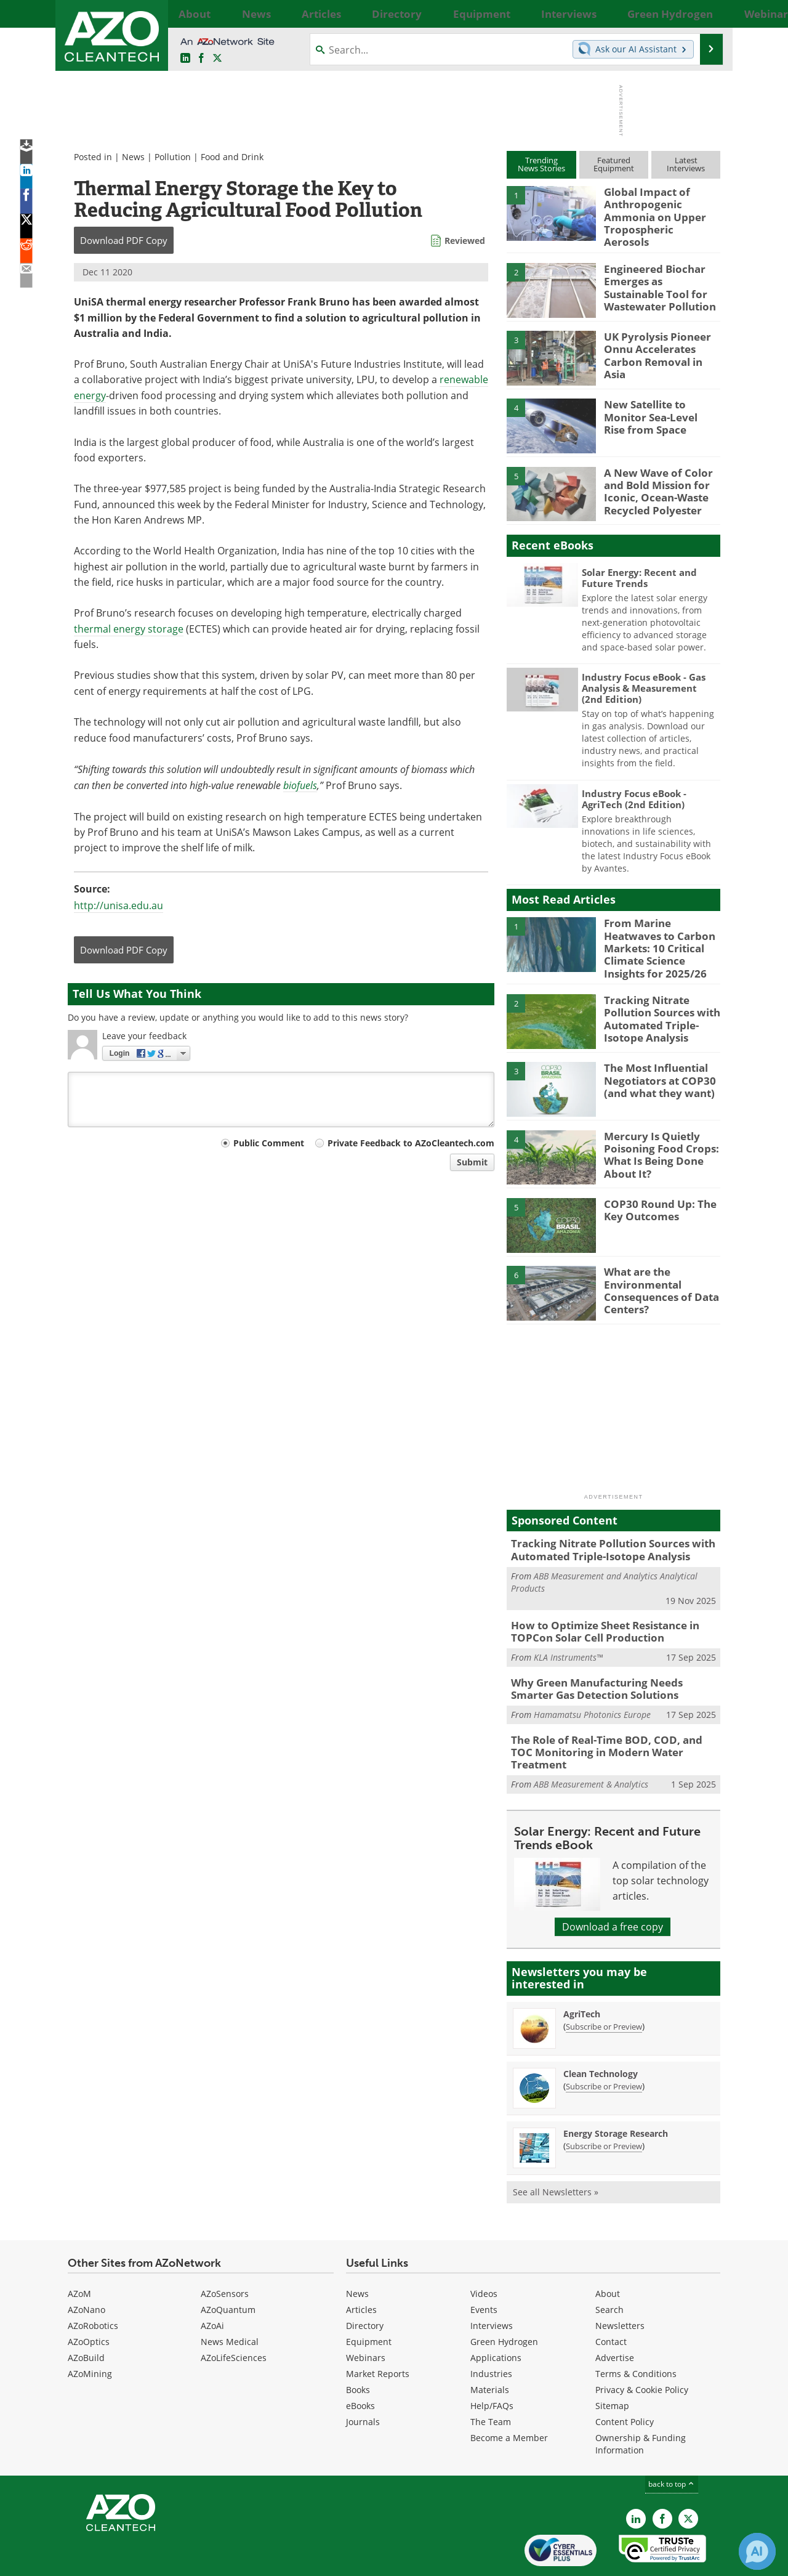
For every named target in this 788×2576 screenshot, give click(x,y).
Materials (489, 2348)
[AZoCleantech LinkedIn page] (185, 58)
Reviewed (464, 240)
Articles (361, 2268)
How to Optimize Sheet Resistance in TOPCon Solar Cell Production (596, 1609)
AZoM (79, 2252)
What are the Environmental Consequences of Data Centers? (655, 1270)
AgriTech (581, 1972)
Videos (483, 2252)
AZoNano (86, 2268)
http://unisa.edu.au (118, 905)
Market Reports (377, 2332)
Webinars (365, 2316)
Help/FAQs (491, 2364)
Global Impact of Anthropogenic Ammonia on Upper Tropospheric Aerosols (662, 208)
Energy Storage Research (615, 2091)
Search (609, 2268)
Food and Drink (232, 157)
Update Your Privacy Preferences (161, 2560)
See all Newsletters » (555, 2150)
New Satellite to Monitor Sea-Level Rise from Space (661, 406)
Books (358, 2348)
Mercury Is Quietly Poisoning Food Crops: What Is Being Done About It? (654, 1134)
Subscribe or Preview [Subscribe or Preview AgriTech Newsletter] (604, 1984)
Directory (365, 2284)
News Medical (230, 2300)
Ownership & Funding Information (640, 2402)
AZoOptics (89, 2300)
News (133, 157)
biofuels (300, 785)
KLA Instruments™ (568, 1634)
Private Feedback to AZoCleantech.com (411, 1143)
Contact (611, 2300)
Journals (363, 2380)
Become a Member (509, 2396)
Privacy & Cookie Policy (641, 2348)
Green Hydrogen (504, 2300)
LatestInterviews (686, 164)
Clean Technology (600, 2032)
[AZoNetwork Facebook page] (201, 58)
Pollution (173, 157)
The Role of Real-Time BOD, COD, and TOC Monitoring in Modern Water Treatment (607, 1718)
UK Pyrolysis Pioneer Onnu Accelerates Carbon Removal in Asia (659, 339)
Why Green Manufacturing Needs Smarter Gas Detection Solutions (609, 1664)
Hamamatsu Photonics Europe (592, 1688)
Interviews (491, 2284)
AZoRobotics (93, 2284)
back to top (671, 2442)
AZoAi (212, 2284)
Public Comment (268, 1143)
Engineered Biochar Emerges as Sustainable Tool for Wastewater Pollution (658, 276)
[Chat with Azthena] (757, 2551)
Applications (495, 2316)
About (607, 2252)
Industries (491, 2332)
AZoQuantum (228, 2268)
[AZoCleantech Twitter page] (217, 58)
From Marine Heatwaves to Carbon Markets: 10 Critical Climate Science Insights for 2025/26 (660, 931)
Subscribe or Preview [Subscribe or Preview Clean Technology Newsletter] (604, 2044)
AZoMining (90, 2332)
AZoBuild (86, 2316)
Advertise (614, 2316)
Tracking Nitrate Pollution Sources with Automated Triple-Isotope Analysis (656, 998)
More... (706, 13)
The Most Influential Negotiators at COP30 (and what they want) (654, 1060)
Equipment (369, 2300)
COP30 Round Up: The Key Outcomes (654, 1191)
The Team (490, 2380)
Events (483, 2268)
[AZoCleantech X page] (688, 2477)
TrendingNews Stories (541, 164)
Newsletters (620, 2284)
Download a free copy (612, 1885)
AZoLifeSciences (234, 2316)
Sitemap (612, 2364)
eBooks (360, 2364)
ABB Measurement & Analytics (591, 1742)
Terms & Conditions (636, 2332)
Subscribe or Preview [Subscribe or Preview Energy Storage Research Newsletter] (604, 2104)
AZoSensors (225, 2252)
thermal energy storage (128, 629)
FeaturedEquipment (613, 164)
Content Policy (624, 2380)
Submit (472, 1162)
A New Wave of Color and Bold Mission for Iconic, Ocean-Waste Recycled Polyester (652, 480)
